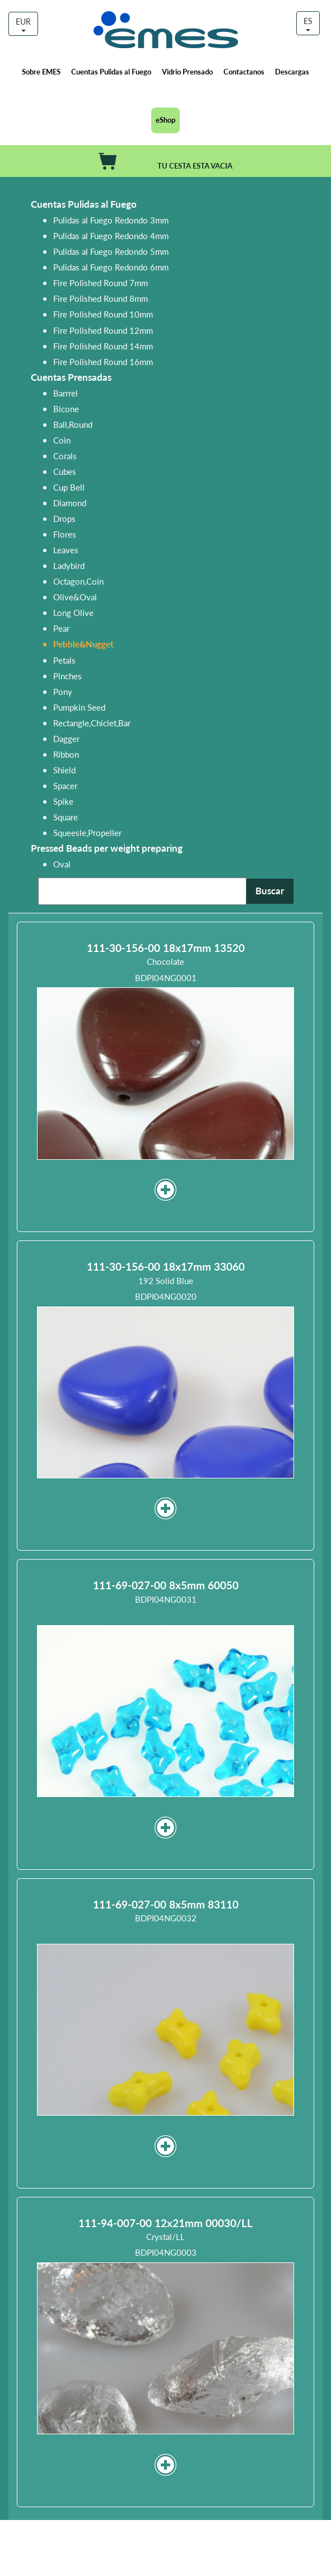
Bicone (66, 408)
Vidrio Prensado (187, 71)
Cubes (64, 471)
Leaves (65, 550)
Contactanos (243, 71)
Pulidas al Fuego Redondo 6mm (111, 267)
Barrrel (65, 393)
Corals (65, 455)
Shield (64, 770)
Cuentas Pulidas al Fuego (111, 71)
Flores (64, 534)
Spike (63, 801)
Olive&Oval (75, 597)
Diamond (69, 502)
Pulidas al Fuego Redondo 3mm (111, 220)
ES (308, 23)
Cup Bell (69, 487)
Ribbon (66, 754)
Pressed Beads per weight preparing (107, 848)
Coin (62, 440)
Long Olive (73, 612)
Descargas (292, 71)
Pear (61, 628)
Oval (62, 864)
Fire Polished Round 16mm (103, 361)
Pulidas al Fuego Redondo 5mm (111, 251)
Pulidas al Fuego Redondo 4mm (111, 235)
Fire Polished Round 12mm (103, 330)
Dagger (66, 738)
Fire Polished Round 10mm (103, 314)
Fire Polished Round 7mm (100, 282)
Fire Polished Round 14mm (103, 346)
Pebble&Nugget (83, 644)
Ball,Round (72, 424)
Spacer (65, 785)
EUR (23, 24)
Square (65, 817)
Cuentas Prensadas (71, 377)
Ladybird (69, 565)
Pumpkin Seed (79, 707)
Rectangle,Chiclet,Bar (91, 723)
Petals (64, 660)
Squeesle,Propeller (87, 832)
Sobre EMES (41, 71)
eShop (165, 119)
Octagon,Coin (78, 581)
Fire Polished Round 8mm (100, 298)
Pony (62, 691)
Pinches (67, 676)
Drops (64, 518)
